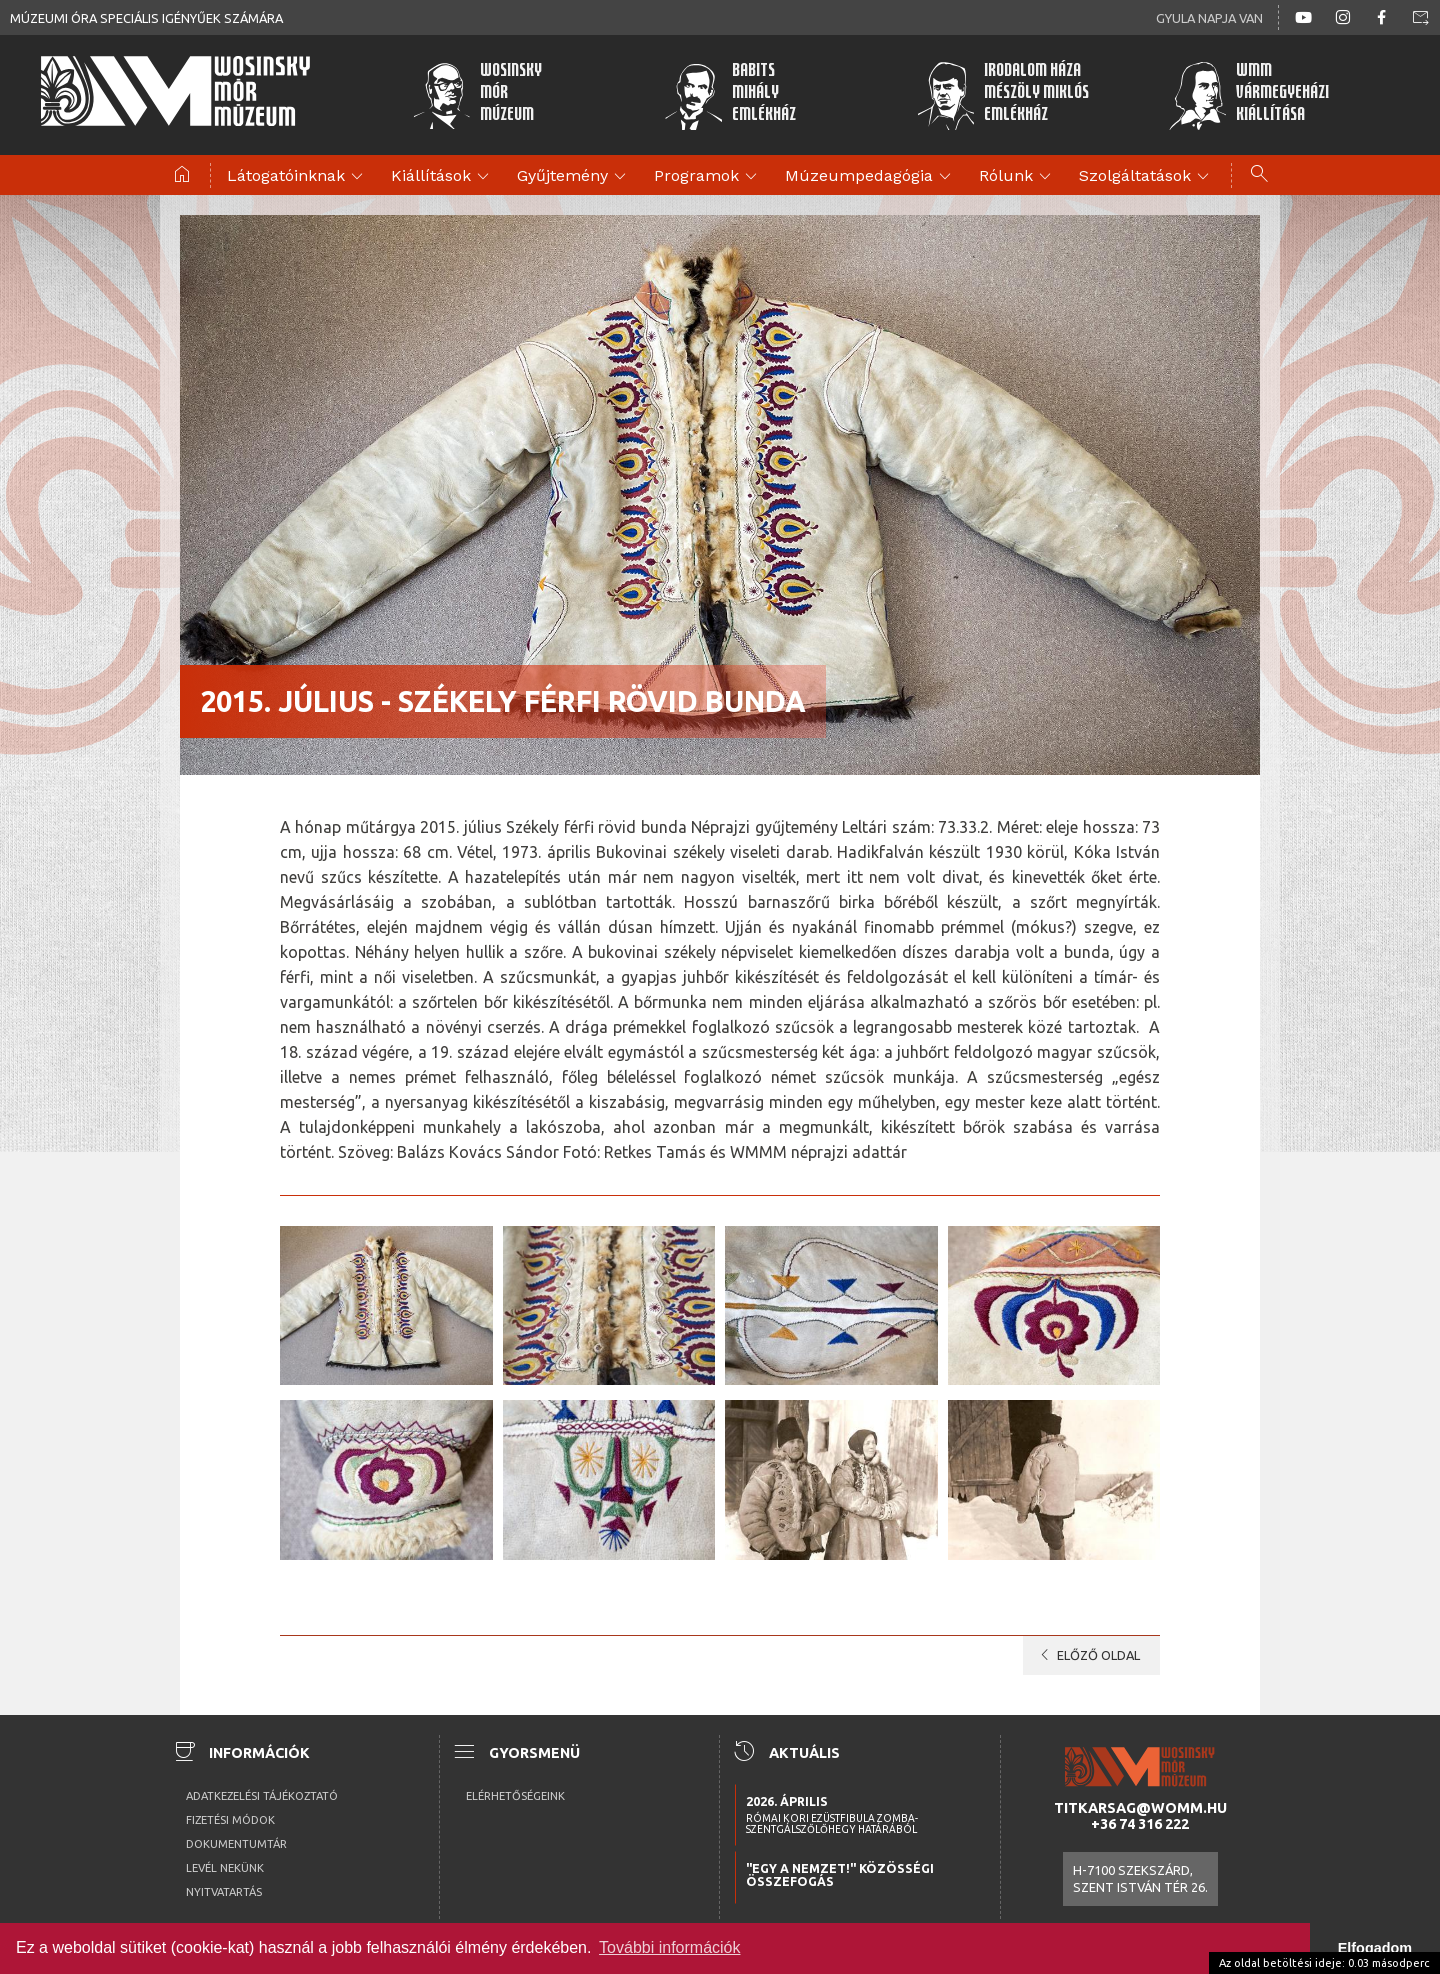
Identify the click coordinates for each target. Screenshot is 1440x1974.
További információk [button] (669, 1947)
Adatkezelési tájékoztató (262, 1796)
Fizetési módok (230, 1820)
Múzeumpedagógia (871, 177)
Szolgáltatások (1147, 177)
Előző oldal (1086, 1655)
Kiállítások (443, 177)
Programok (708, 177)
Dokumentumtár (236, 1844)
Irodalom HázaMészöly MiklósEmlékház (1003, 95)
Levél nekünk (225, 1868)
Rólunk (1018, 177)
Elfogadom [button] (1375, 1948)
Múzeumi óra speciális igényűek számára (146, 18)
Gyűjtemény (574, 177)
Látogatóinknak (298, 177)
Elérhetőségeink (515, 1796)
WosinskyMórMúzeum (477, 95)
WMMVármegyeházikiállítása (1249, 95)
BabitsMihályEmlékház (730, 95)
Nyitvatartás (224, 1892)
